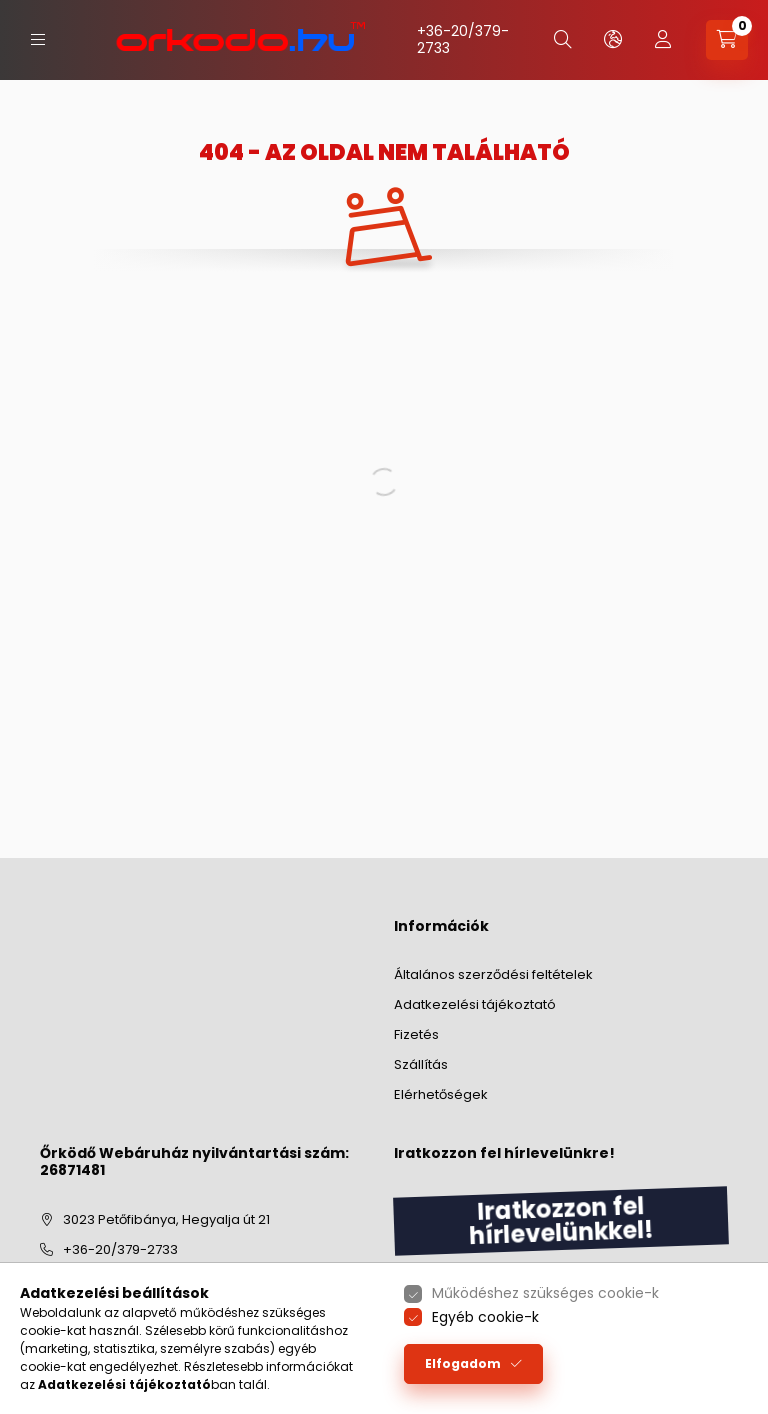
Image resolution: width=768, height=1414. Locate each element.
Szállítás (421, 1064)
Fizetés (416, 1034)
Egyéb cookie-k (485, 1317)
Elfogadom (463, 1363)
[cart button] (727, 40)
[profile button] (663, 40)
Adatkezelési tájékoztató (475, 1004)
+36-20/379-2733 (463, 39)
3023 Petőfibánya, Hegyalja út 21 (166, 1219)
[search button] (563, 40)
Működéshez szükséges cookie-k (545, 1293)
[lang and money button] (613, 40)
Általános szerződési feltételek (493, 974)
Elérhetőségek (441, 1094)
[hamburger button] (38, 39)
